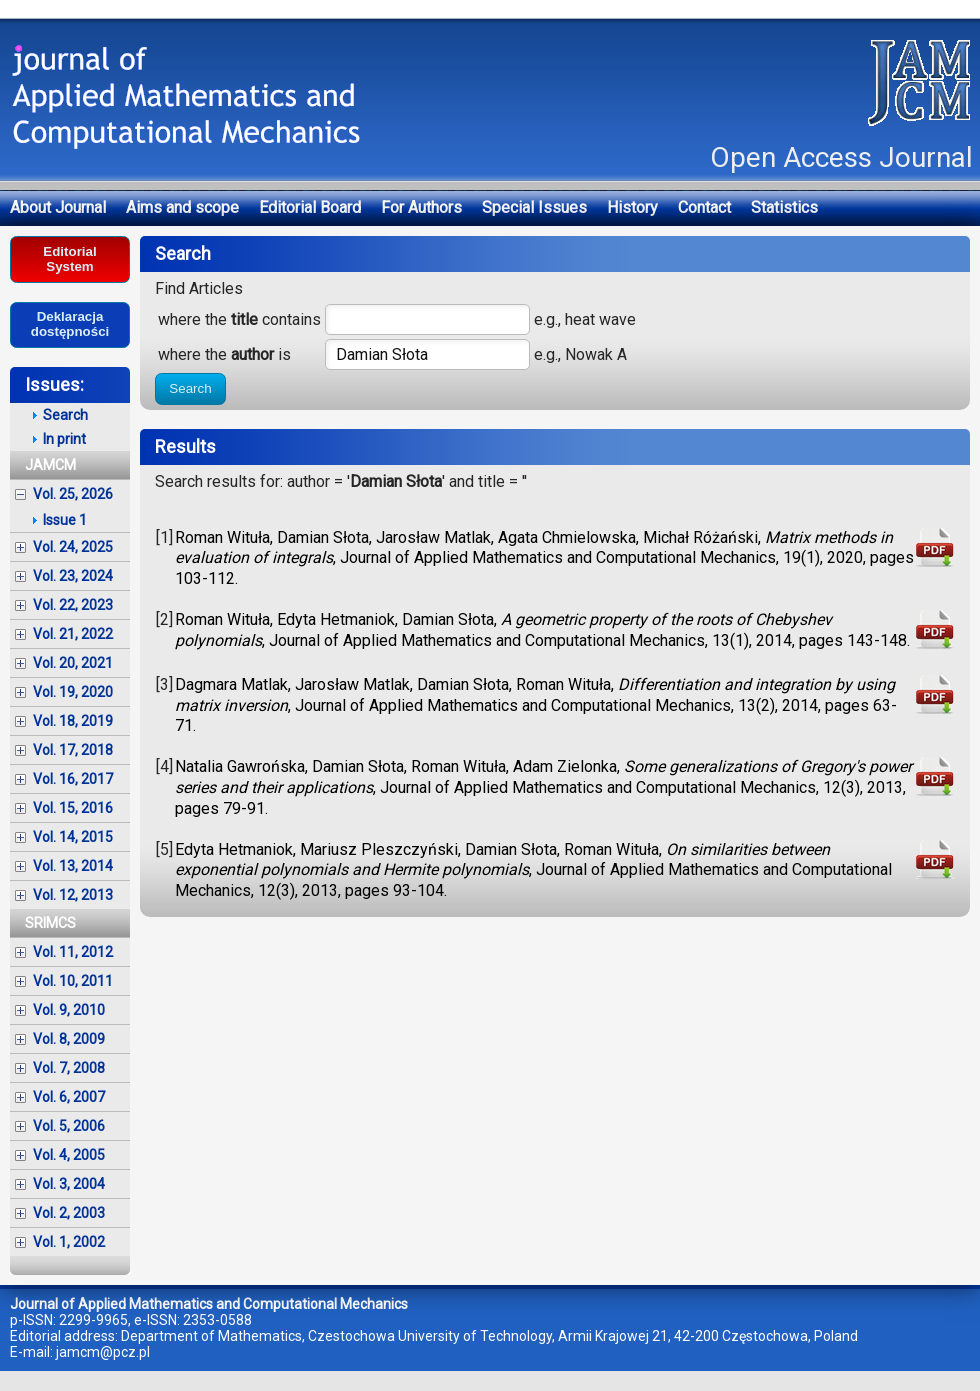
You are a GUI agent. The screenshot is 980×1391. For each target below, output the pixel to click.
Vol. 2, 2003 (69, 1213)
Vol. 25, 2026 (73, 494)
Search (190, 388)
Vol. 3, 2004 (69, 1184)
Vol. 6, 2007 (69, 1097)
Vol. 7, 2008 (69, 1068)
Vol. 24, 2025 (73, 547)
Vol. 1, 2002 (69, 1242)
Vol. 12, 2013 (73, 895)
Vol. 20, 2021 (73, 663)
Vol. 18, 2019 (73, 721)
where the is (224, 354)
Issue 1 (65, 520)
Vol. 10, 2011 (73, 981)
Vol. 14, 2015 (73, 837)
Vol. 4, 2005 (69, 1155)
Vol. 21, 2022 (73, 634)
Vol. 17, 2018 (73, 750)
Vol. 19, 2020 (73, 692)
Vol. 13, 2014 (73, 866)
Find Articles (199, 288)
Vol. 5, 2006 (69, 1126)
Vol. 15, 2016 (73, 808)
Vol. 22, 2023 (73, 605)
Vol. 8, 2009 (69, 1039)
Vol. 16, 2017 (73, 779)
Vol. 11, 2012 (73, 952)
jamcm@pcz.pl (103, 1352)
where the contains (239, 319)
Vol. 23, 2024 (73, 576)
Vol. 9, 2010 (69, 1010)
